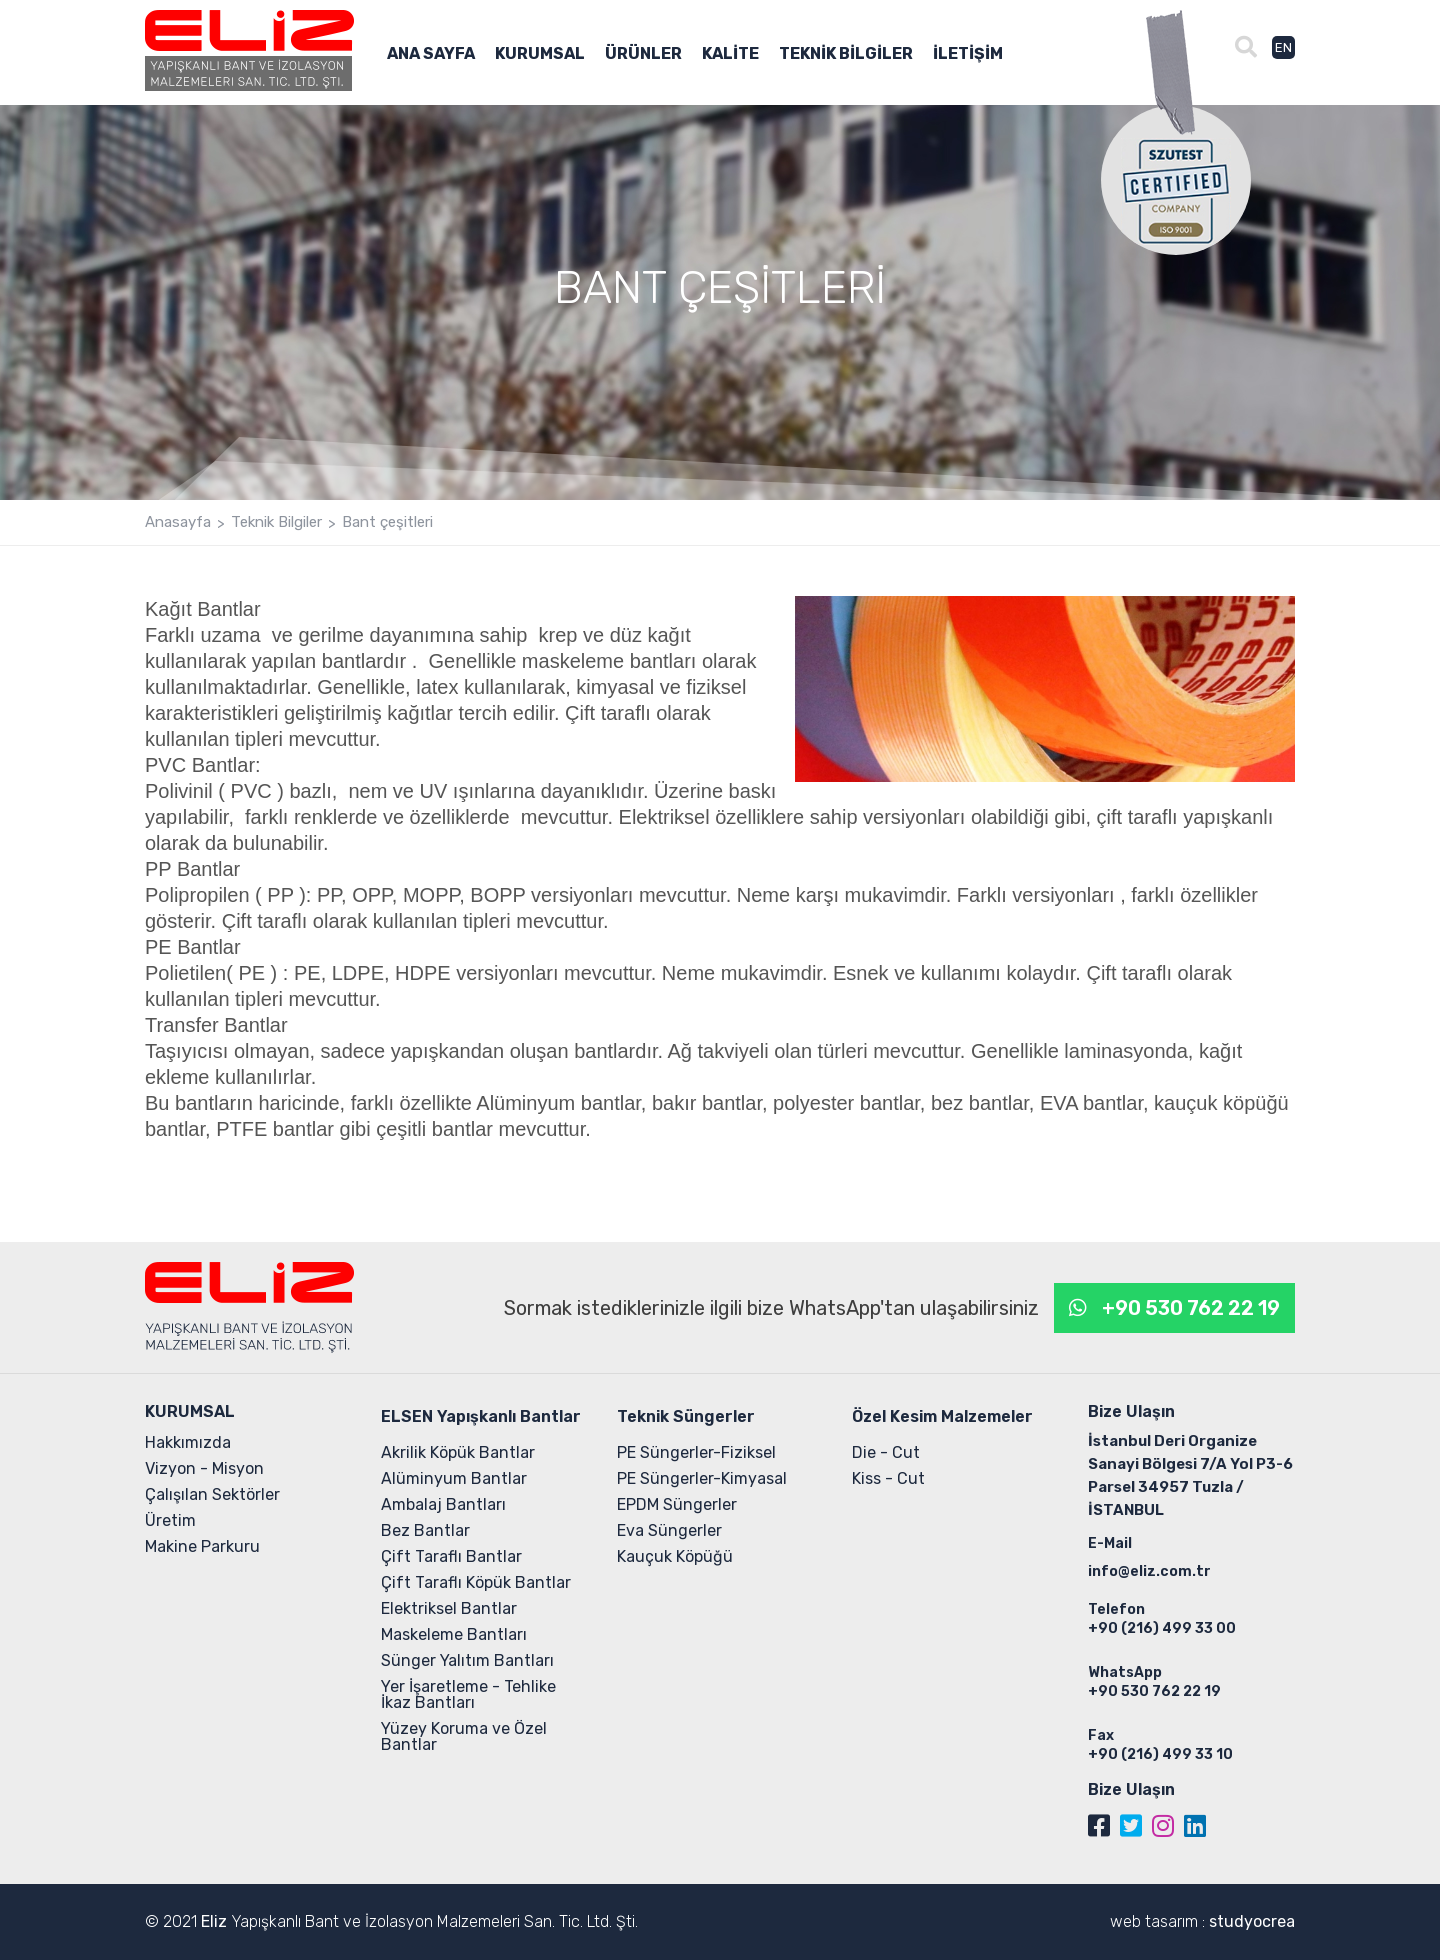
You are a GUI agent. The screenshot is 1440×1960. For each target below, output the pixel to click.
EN (1283, 47)
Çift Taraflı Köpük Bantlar (476, 1582)
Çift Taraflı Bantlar (451, 1556)
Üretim (170, 1520)
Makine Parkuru (202, 1546)
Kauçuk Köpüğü (675, 1556)
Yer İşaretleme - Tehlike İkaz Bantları (468, 1694)
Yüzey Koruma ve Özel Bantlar (464, 1736)
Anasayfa (178, 522)
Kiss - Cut (888, 1478)
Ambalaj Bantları (443, 1504)
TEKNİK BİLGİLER (846, 54)
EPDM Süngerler (677, 1504)
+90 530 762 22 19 (1191, 1308)
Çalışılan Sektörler (212, 1494)
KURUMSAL (540, 54)
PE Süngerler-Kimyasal (702, 1478)
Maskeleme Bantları (454, 1634)
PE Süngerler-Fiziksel (696, 1452)
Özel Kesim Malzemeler (942, 1416)
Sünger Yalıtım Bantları (467, 1660)
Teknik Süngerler (686, 1416)
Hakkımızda (188, 1442)
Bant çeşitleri (387, 522)
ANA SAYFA (431, 54)
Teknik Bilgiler (276, 522)
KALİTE (730, 54)
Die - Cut (886, 1452)
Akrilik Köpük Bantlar (458, 1452)
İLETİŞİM (968, 54)
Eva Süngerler (669, 1530)
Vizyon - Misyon (204, 1468)
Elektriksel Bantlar (449, 1608)
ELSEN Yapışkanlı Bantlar (481, 1416)
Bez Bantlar (425, 1530)
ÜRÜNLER (643, 54)
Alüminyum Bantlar (454, 1478)
